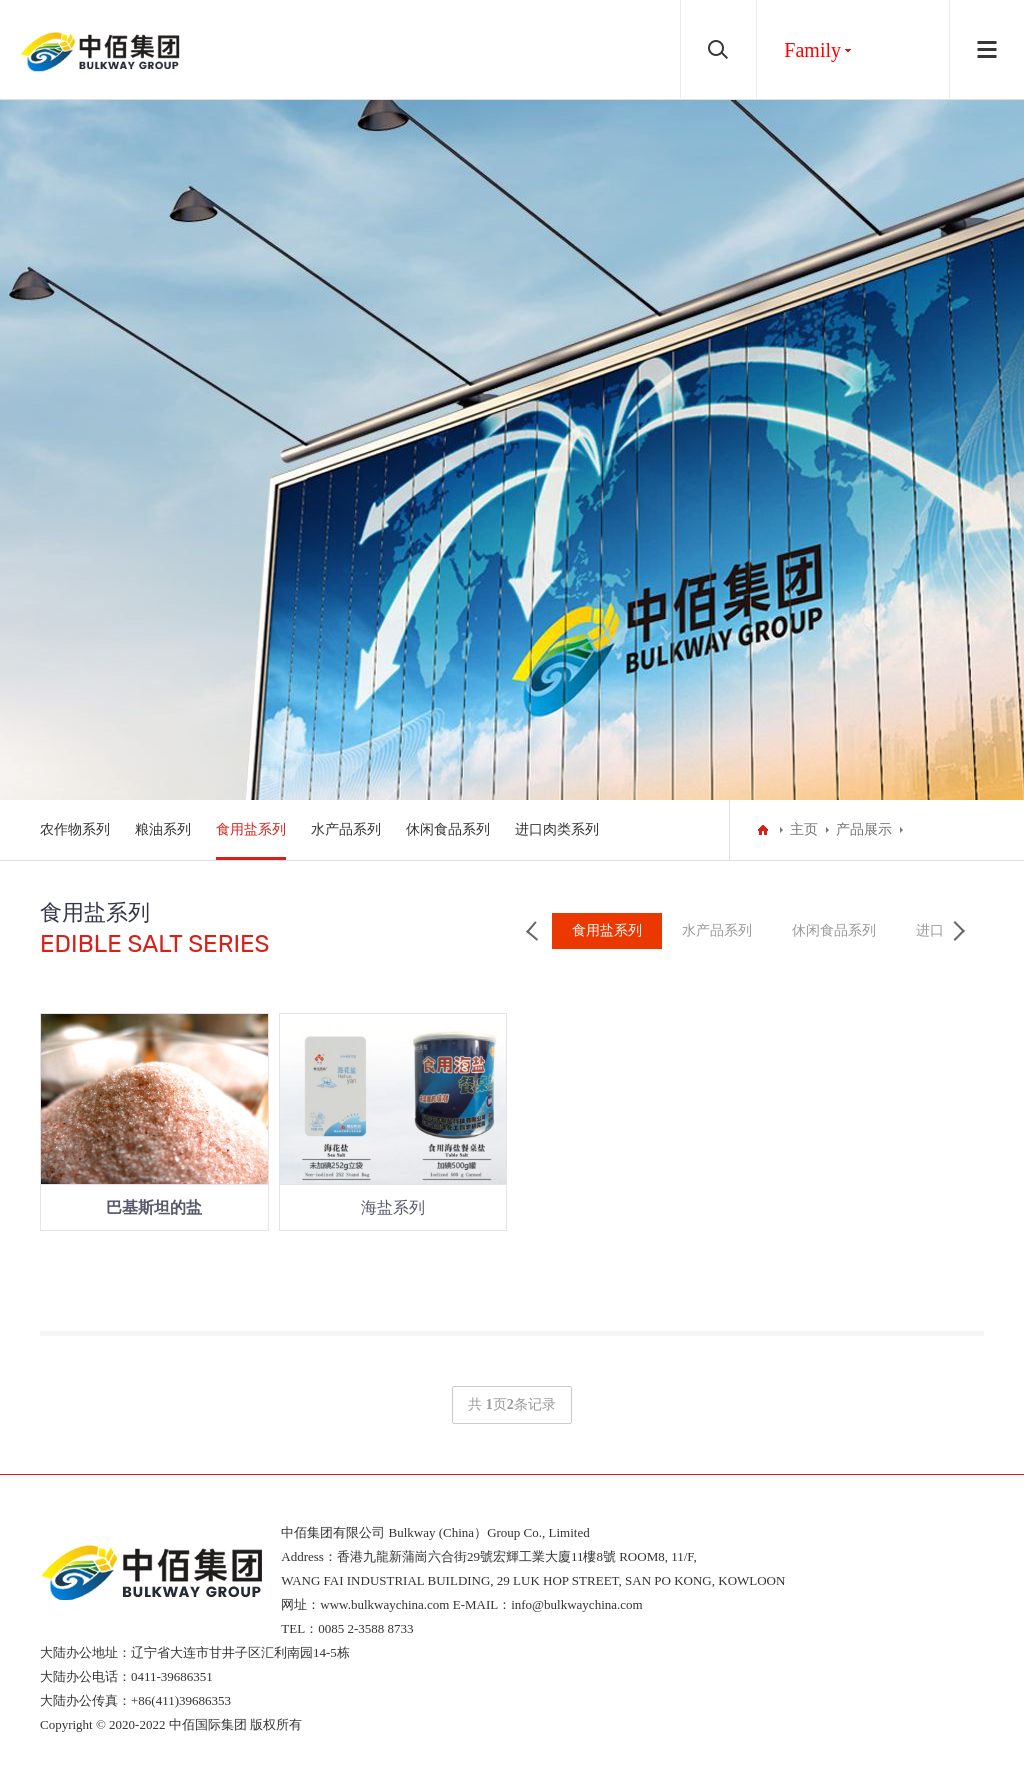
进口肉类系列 (557, 829)
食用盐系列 (251, 829)
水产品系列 (346, 829)
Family (812, 50)
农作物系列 (75, 829)
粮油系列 (163, 829)
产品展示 (864, 829)
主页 (804, 829)
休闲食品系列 (448, 829)
